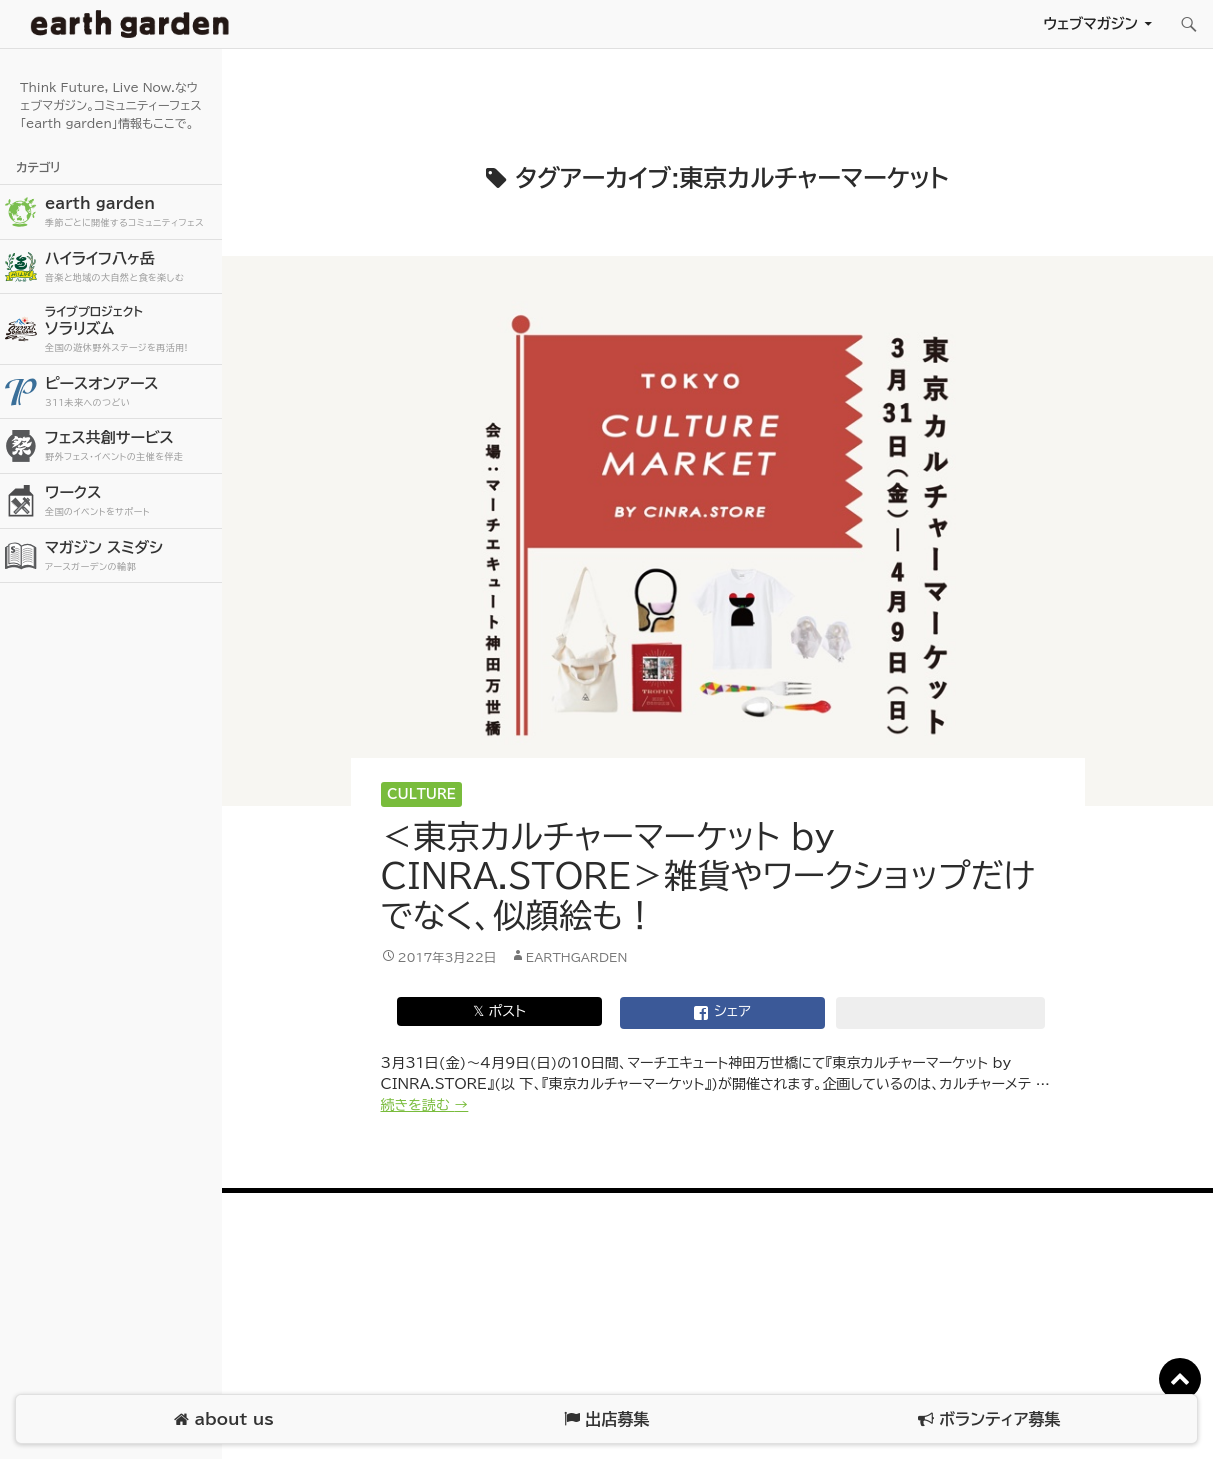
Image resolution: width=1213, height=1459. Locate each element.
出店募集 (606, 1419)
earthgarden (577, 957)
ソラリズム (131, 328)
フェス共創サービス (131, 446)
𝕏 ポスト (499, 1011)
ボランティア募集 (989, 1419)
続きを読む (425, 1105)
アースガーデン (130, 24)
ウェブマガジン (1090, 23)
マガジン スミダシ (131, 556)
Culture (421, 794)
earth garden (131, 212)
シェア (722, 1013)
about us (223, 1419)
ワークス (131, 501)
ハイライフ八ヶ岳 (131, 267)
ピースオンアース (131, 392)
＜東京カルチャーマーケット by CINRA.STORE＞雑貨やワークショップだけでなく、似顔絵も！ (708, 876)
